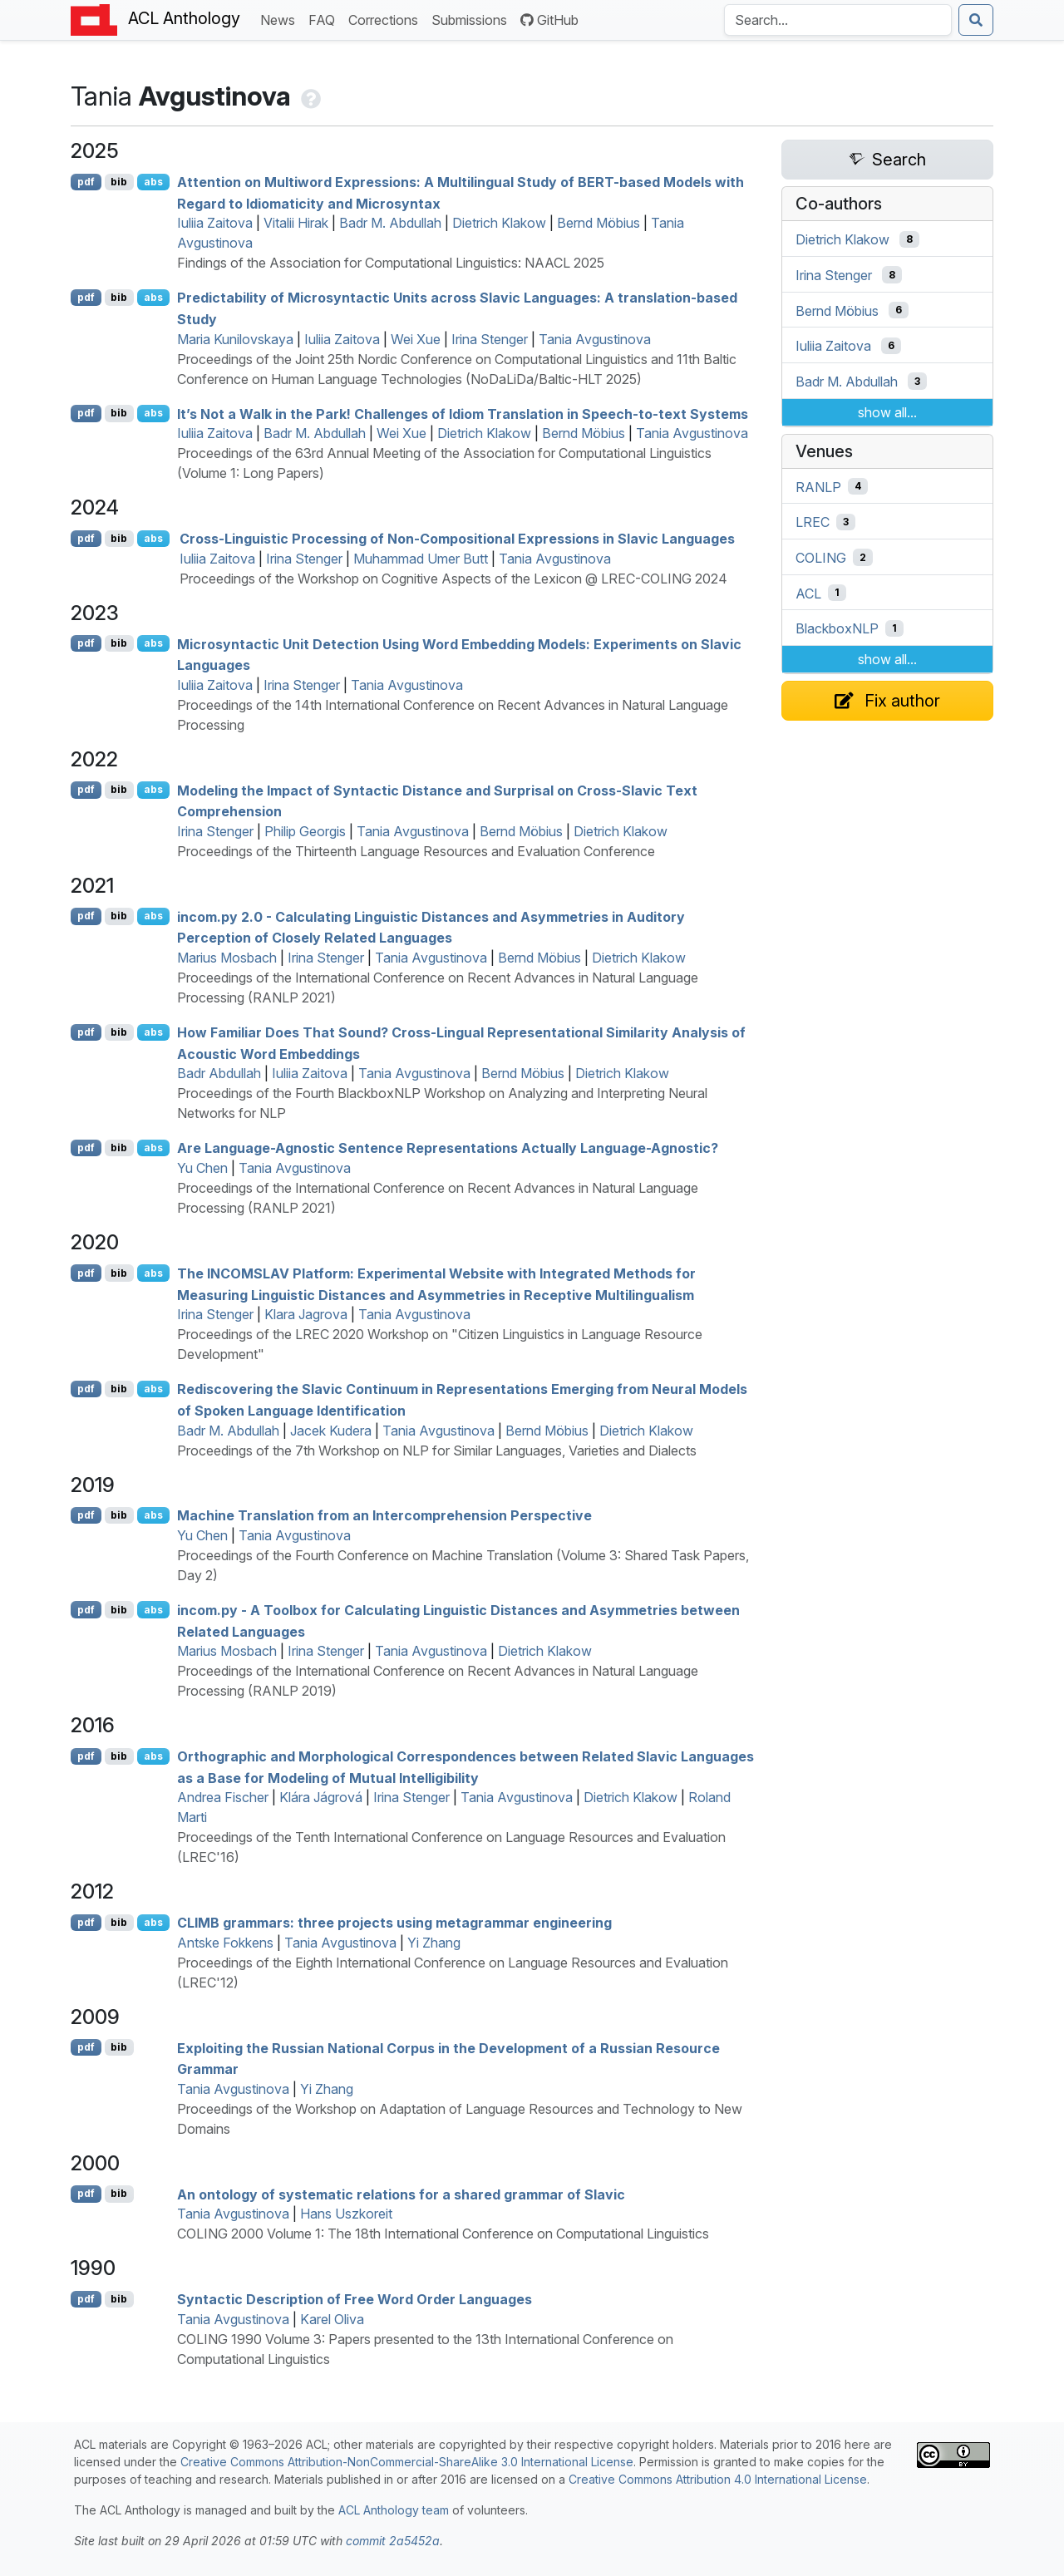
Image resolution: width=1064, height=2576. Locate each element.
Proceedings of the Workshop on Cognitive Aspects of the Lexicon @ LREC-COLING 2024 (453, 578)
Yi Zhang (434, 1942)
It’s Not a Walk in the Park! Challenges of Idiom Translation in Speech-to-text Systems (462, 413)
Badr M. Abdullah (390, 222)
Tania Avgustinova (595, 339)
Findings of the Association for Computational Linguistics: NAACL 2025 (390, 262)
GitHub (549, 20)
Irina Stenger (489, 339)
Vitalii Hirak (296, 222)
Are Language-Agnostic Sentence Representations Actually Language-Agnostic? (447, 1148)
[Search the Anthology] (838, 20)
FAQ (325, 18)
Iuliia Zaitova (215, 222)
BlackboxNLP (837, 628)
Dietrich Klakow (499, 222)
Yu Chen (202, 1168)
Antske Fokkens (225, 1942)
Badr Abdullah (219, 1073)
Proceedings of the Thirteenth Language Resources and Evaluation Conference (416, 851)
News (281, 18)
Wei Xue (416, 339)
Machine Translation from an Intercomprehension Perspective (384, 1515)
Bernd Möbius (598, 222)
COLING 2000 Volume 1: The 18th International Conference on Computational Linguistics (443, 2233)
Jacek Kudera (331, 1430)
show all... (887, 412)
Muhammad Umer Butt (420, 558)
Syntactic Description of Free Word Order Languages (354, 2299)
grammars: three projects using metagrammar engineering (394, 1922)
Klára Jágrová (320, 1797)
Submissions (472, 18)
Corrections (386, 18)
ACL (808, 592)
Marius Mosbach (227, 957)
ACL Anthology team (393, 2510)
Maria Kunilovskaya (235, 339)
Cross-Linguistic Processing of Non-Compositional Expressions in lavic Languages (457, 538)
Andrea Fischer (222, 1797)
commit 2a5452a (393, 2541)
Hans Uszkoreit (346, 2213)
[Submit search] (975, 20)
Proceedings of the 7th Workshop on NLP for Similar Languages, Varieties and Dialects (437, 1450)
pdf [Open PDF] (86, 181)
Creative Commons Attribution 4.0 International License (718, 2479)
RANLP (818, 486)
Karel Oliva (332, 2319)
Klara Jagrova (305, 1314)
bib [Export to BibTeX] (119, 181)
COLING (821, 557)
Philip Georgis (305, 831)
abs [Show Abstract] (153, 181)
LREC (813, 522)
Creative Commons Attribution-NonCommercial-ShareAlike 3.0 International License (406, 2462)
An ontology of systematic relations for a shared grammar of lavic (401, 2193)
